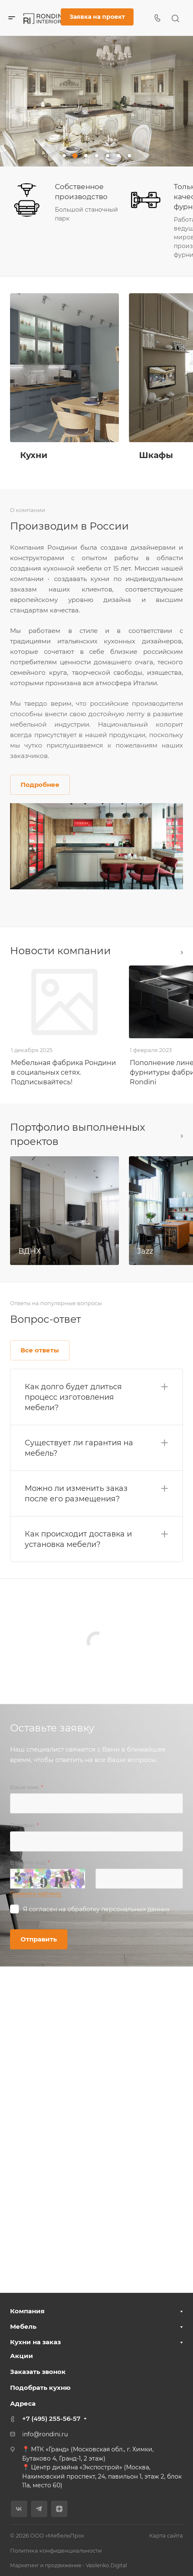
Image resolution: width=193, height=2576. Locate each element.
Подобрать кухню (40, 2388)
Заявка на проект (97, 16)
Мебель (23, 2326)
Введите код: (30, 1862)
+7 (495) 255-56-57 (51, 2418)
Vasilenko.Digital (106, 2565)
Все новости (182, 952)
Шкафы (156, 455)
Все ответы (40, 1350)
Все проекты (182, 1136)
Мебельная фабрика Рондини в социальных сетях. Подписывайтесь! (63, 1072)
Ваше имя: (26, 1787)
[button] (64, 155)
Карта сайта (166, 2535)
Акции (21, 2356)
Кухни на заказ (35, 2342)
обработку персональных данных (118, 1909)
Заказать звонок (38, 2372)
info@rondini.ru (45, 2434)
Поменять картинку (36, 1893)
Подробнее (40, 785)
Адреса (23, 2403)
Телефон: (24, 1825)
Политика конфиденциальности (56, 2550)
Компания (27, 2311)
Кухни (33, 455)
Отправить (39, 1939)
